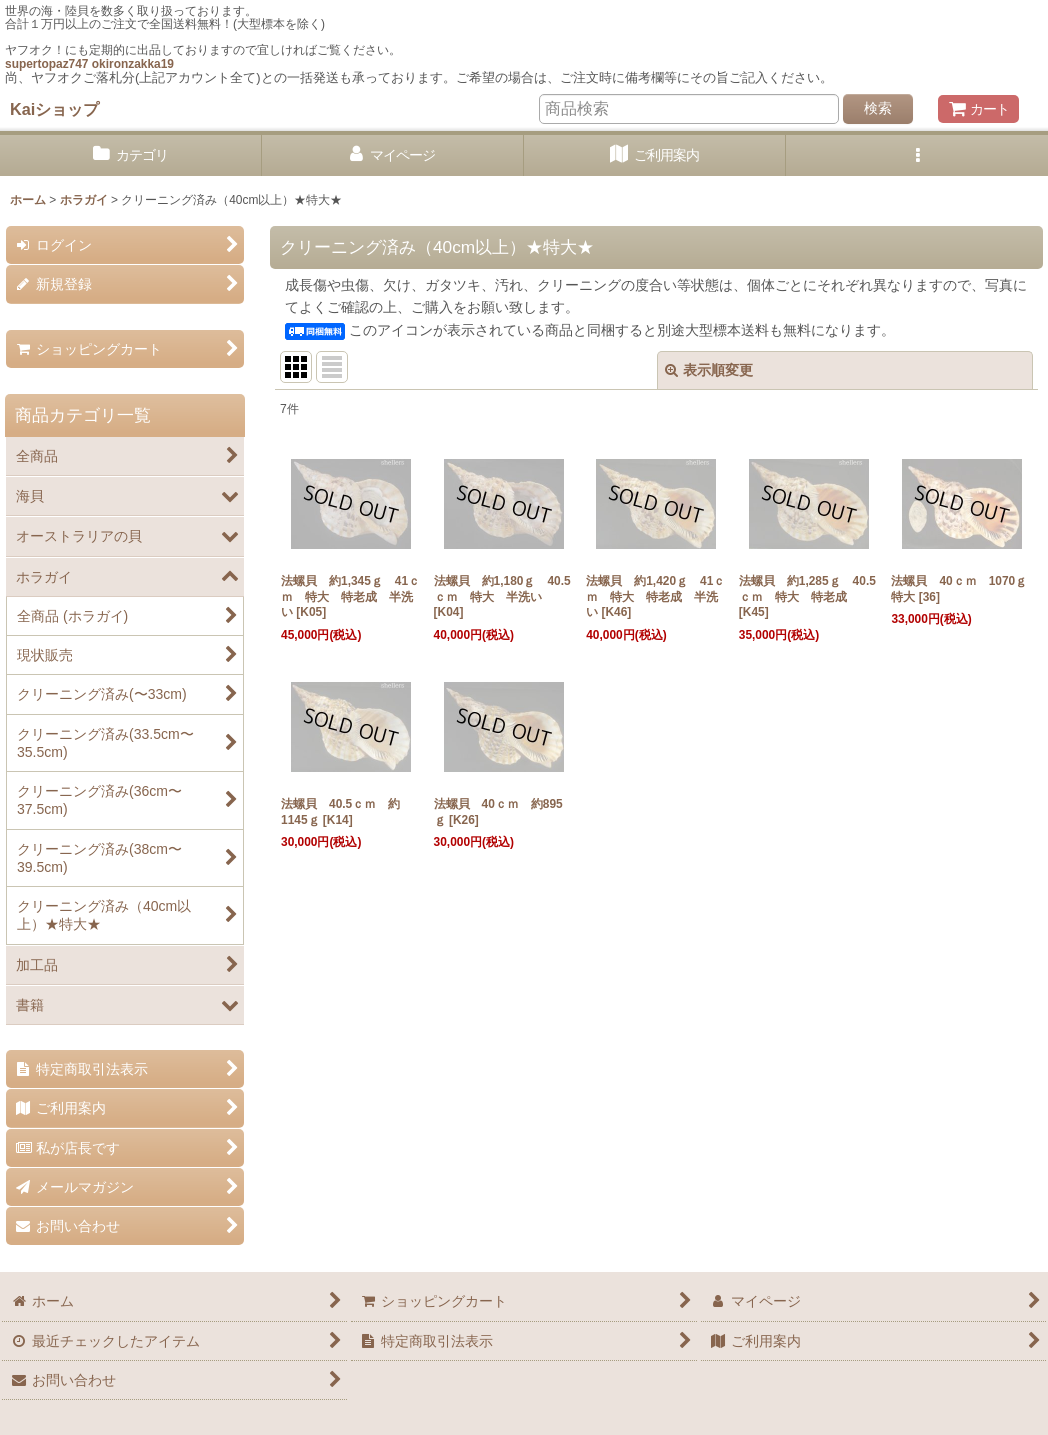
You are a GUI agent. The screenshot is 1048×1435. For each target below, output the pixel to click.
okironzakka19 (133, 64)
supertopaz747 (46, 64)
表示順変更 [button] (709, 370)
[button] (917, 155)
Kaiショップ (54, 109)
